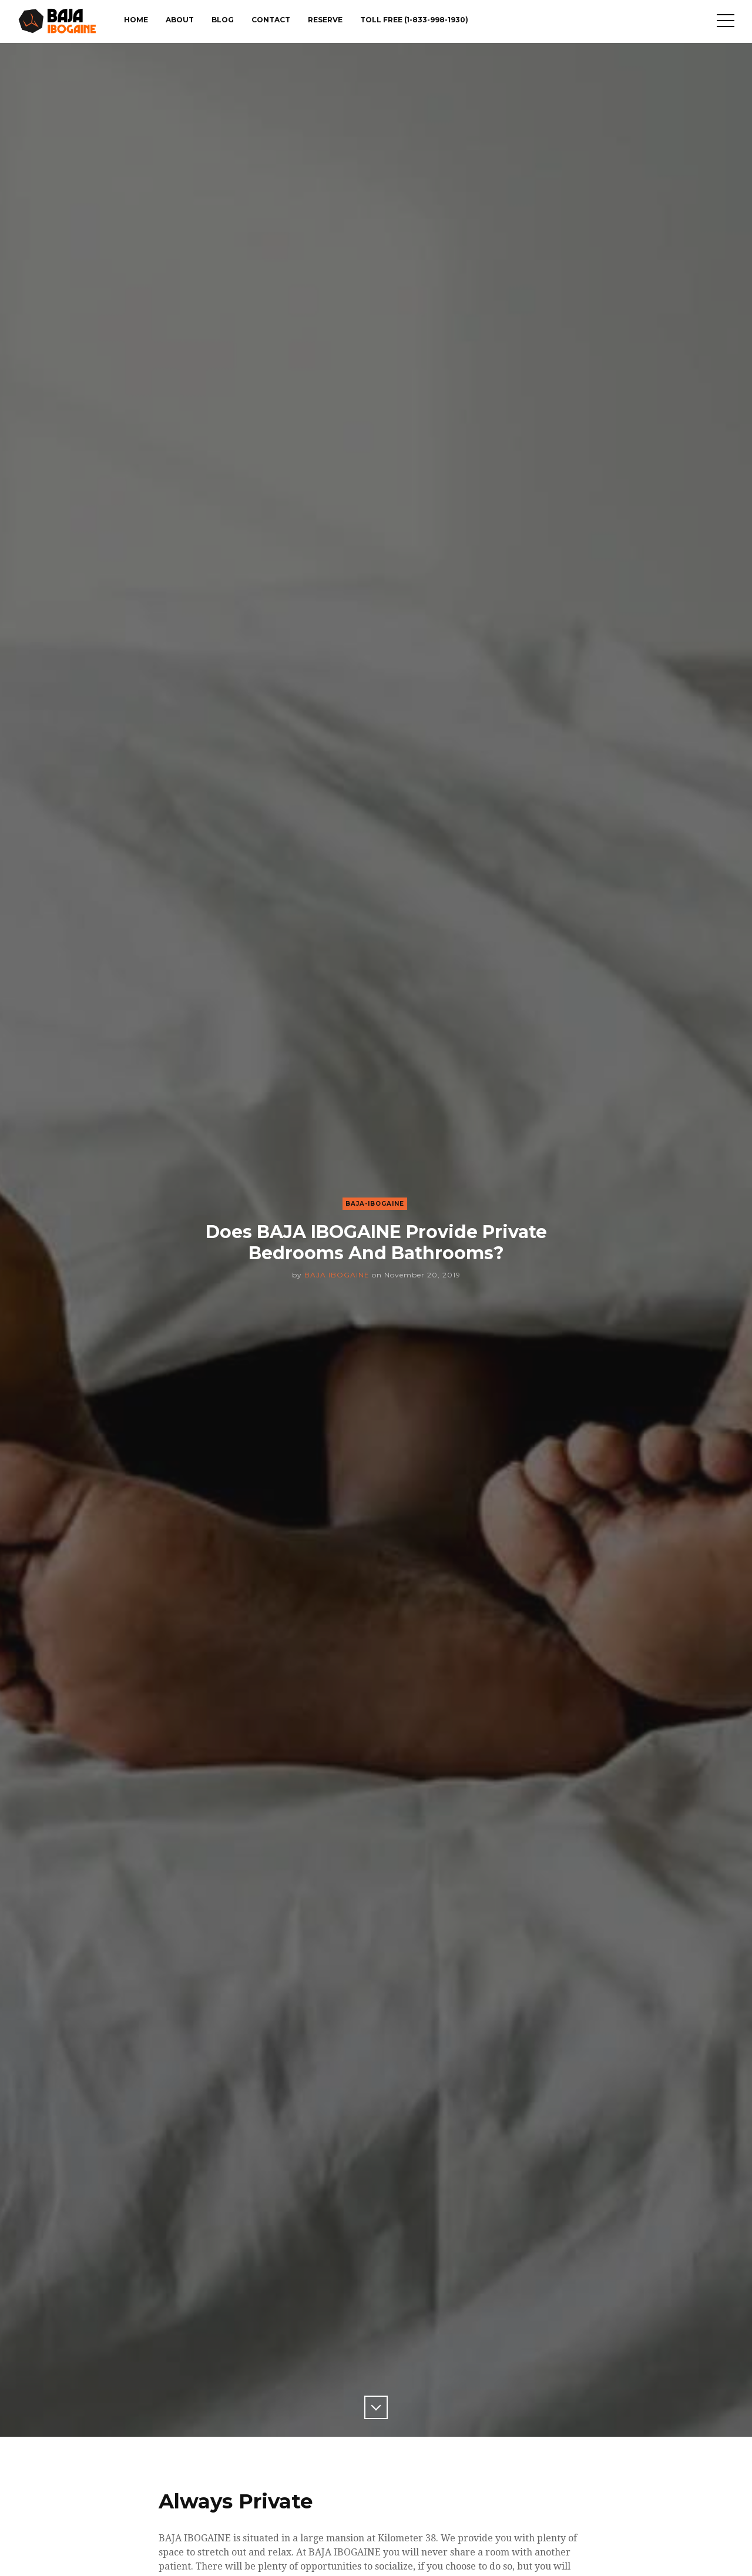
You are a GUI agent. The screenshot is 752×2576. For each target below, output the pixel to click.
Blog (223, 19)
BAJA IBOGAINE (337, 1274)
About (180, 19)
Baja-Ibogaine (374, 1204)
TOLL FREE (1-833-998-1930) (414, 19)
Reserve (325, 19)
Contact (270, 19)
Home (136, 19)
